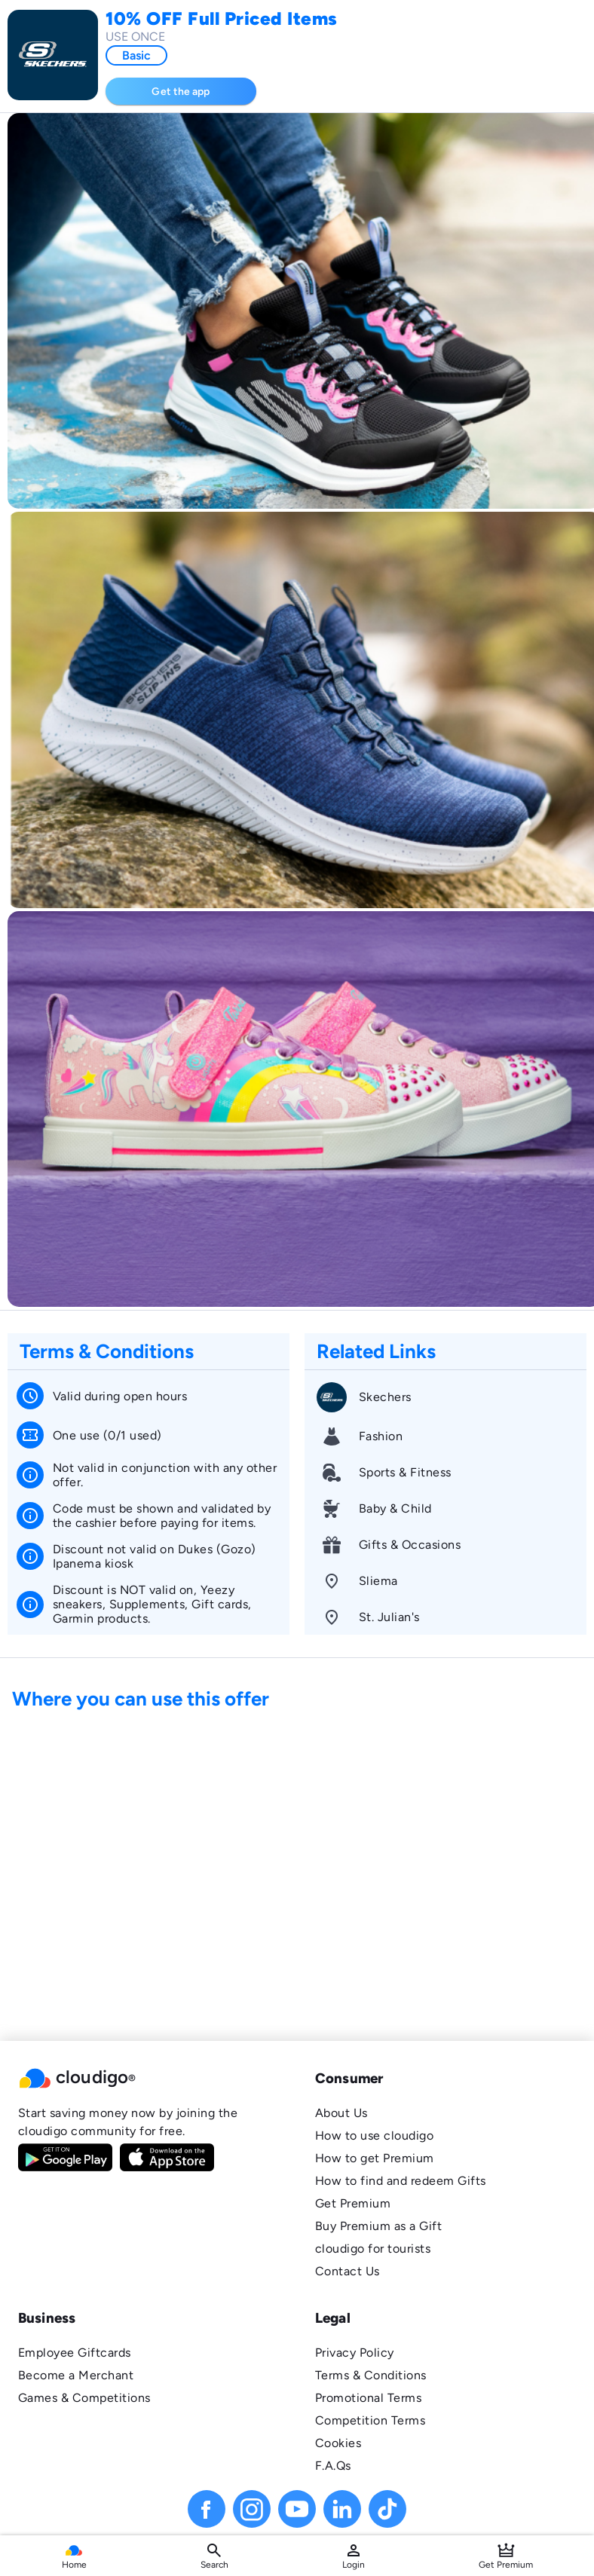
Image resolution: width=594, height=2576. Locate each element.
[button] (148, 2078)
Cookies (338, 2443)
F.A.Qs (333, 2465)
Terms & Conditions (371, 2375)
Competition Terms (370, 2420)
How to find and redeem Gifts (400, 2181)
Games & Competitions (84, 2398)
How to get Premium (374, 2158)
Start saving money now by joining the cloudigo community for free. (127, 2122)
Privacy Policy (354, 2352)
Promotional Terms (368, 2398)
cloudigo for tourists (372, 2248)
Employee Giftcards (74, 2352)
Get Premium (352, 2203)
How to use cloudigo (374, 2135)
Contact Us (347, 2271)
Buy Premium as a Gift (378, 2226)
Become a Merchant (75, 2375)
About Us (341, 2113)
